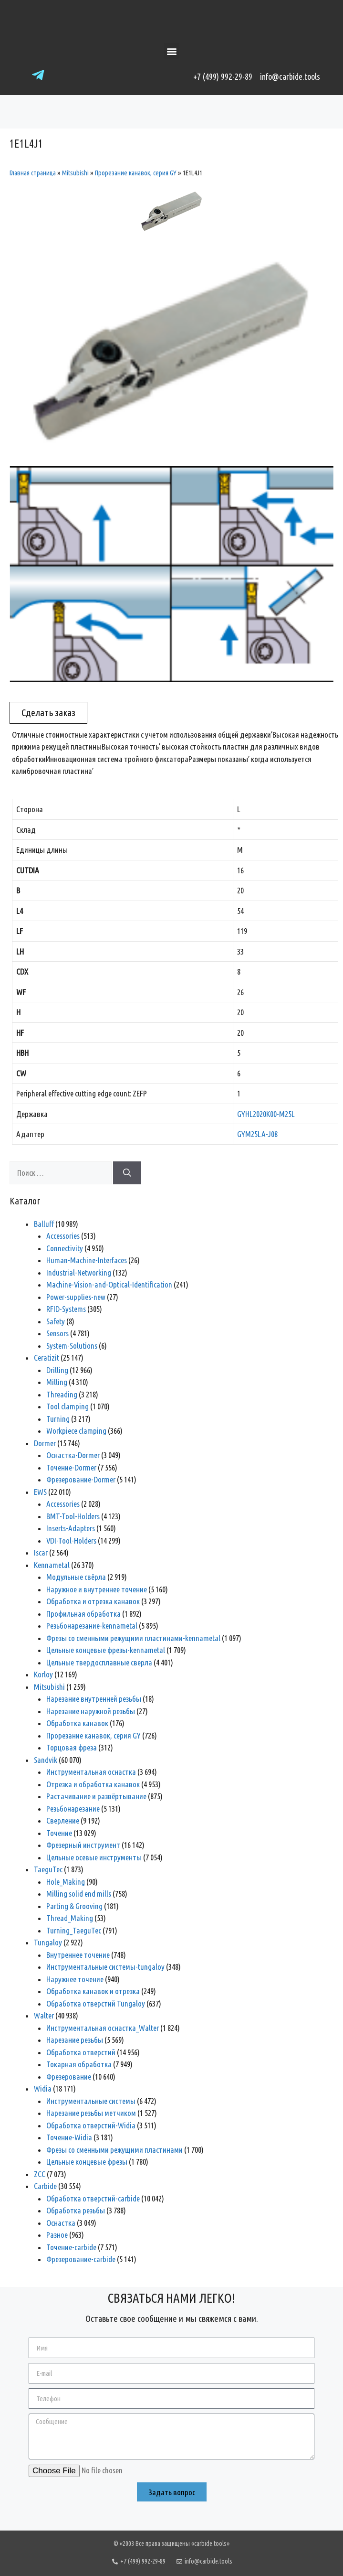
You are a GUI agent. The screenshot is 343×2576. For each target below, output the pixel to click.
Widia (43, 2088)
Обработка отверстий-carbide (93, 2198)
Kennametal (52, 1564)
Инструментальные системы (90, 2100)
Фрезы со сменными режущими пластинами (114, 2149)
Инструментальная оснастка (91, 1771)
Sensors (57, 1333)
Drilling (57, 1369)
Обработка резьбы (75, 2210)
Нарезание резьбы (74, 2039)
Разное (57, 2234)
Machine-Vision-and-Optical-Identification (109, 1284)
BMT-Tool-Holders (73, 1516)
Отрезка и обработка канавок (93, 1784)
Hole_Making (65, 1881)
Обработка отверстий (80, 2052)
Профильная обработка (83, 1613)
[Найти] (127, 1172)
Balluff (44, 1223)
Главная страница (33, 173)
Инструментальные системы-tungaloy (105, 1966)
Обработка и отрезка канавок (93, 1601)
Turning (58, 1418)
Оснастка (60, 2222)
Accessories (63, 1235)
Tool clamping (67, 1406)
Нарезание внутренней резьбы (93, 1698)
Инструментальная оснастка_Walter (102, 2027)
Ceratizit (46, 1357)
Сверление (62, 1820)
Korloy (43, 1674)
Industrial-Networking (78, 1272)
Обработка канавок (77, 1723)
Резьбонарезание (73, 1808)
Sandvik (45, 1759)
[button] (171, 51)
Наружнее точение (75, 1979)
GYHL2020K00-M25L (266, 1113)
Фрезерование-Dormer (80, 1479)
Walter (44, 2015)
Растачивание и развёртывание (96, 1796)
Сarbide (45, 2185)
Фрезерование (68, 2076)
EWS (40, 1491)
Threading (61, 1394)
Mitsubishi (75, 173)
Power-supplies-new (75, 1296)
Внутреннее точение (78, 1954)
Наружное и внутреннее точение (96, 1589)
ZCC (39, 2174)
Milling (56, 1381)
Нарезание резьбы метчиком (91, 2112)
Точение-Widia (69, 2137)
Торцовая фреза (71, 1747)
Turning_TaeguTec (73, 1930)
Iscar (41, 1552)
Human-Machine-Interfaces (86, 1260)
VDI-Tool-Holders (71, 1540)
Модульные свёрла (76, 1576)
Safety (55, 1321)
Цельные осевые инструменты (94, 1857)
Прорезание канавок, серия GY (136, 173)
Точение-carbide (71, 2247)
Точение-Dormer (71, 1467)
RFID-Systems (66, 1308)
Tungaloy (48, 1942)
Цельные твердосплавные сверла (99, 1662)
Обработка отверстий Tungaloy (95, 2003)
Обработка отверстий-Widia (90, 2125)
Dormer (45, 1443)
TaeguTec (48, 1869)
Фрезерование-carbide (80, 2259)
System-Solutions (71, 1345)
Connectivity (64, 1248)
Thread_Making (69, 1917)
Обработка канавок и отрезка (93, 1991)
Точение (59, 1832)
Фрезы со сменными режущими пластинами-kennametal (133, 1637)
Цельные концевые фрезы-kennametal (105, 1649)
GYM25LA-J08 (257, 1133)
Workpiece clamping (76, 1430)
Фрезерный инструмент (83, 1844)
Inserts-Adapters (70, 1528)
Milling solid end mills (78, 1893)
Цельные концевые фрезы (86, 2161)
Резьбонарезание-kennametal (91, 1625)
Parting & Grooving (74, 1906)
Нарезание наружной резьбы (90, 1711)
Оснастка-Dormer (73, 1455)
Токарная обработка (79, 2064)
